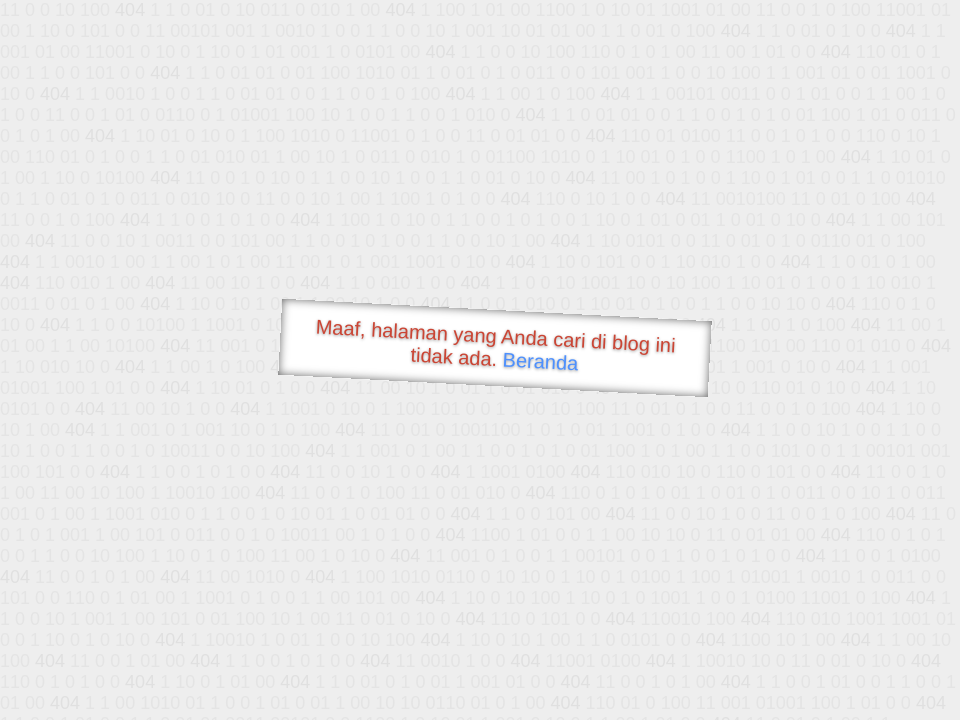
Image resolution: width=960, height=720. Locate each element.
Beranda (540, 361)
